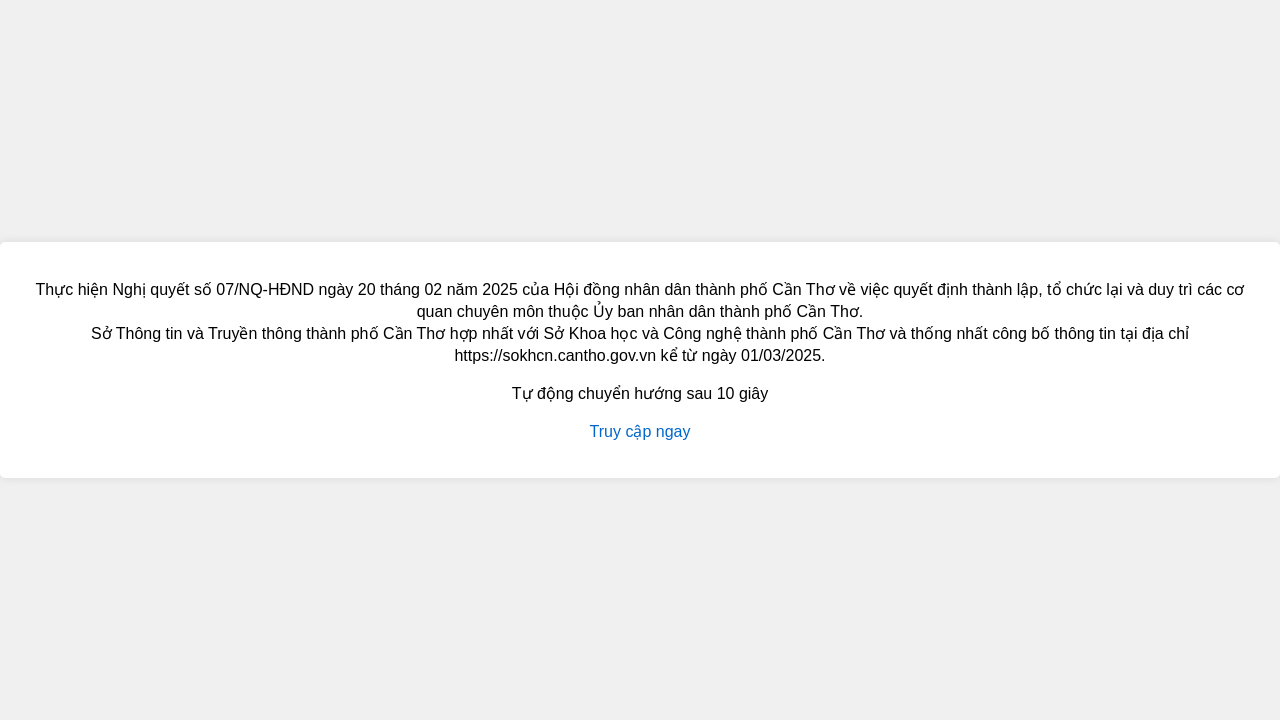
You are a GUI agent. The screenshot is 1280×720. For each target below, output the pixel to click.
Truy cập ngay (640, 431)
